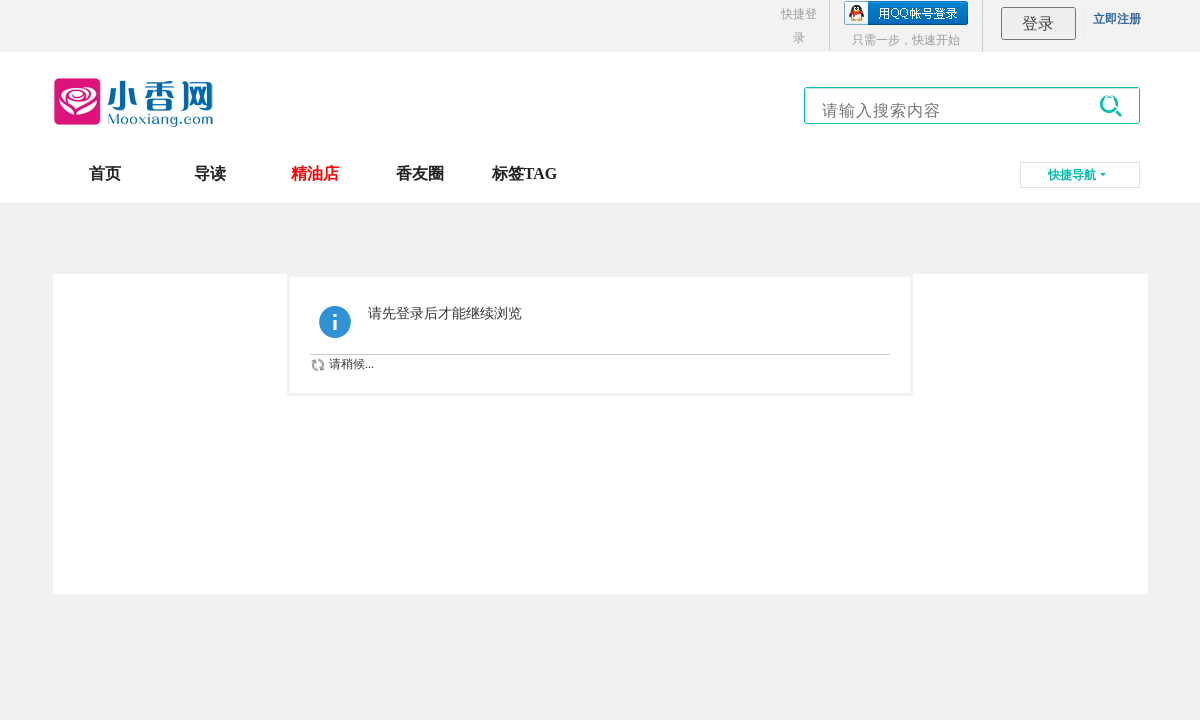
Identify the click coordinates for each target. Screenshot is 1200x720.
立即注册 (1117, 19)
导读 (210, 173)
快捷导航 (1072, 175)
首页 (105, 173)
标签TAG (524, 173)
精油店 (315, 173)
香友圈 (420, 173)
